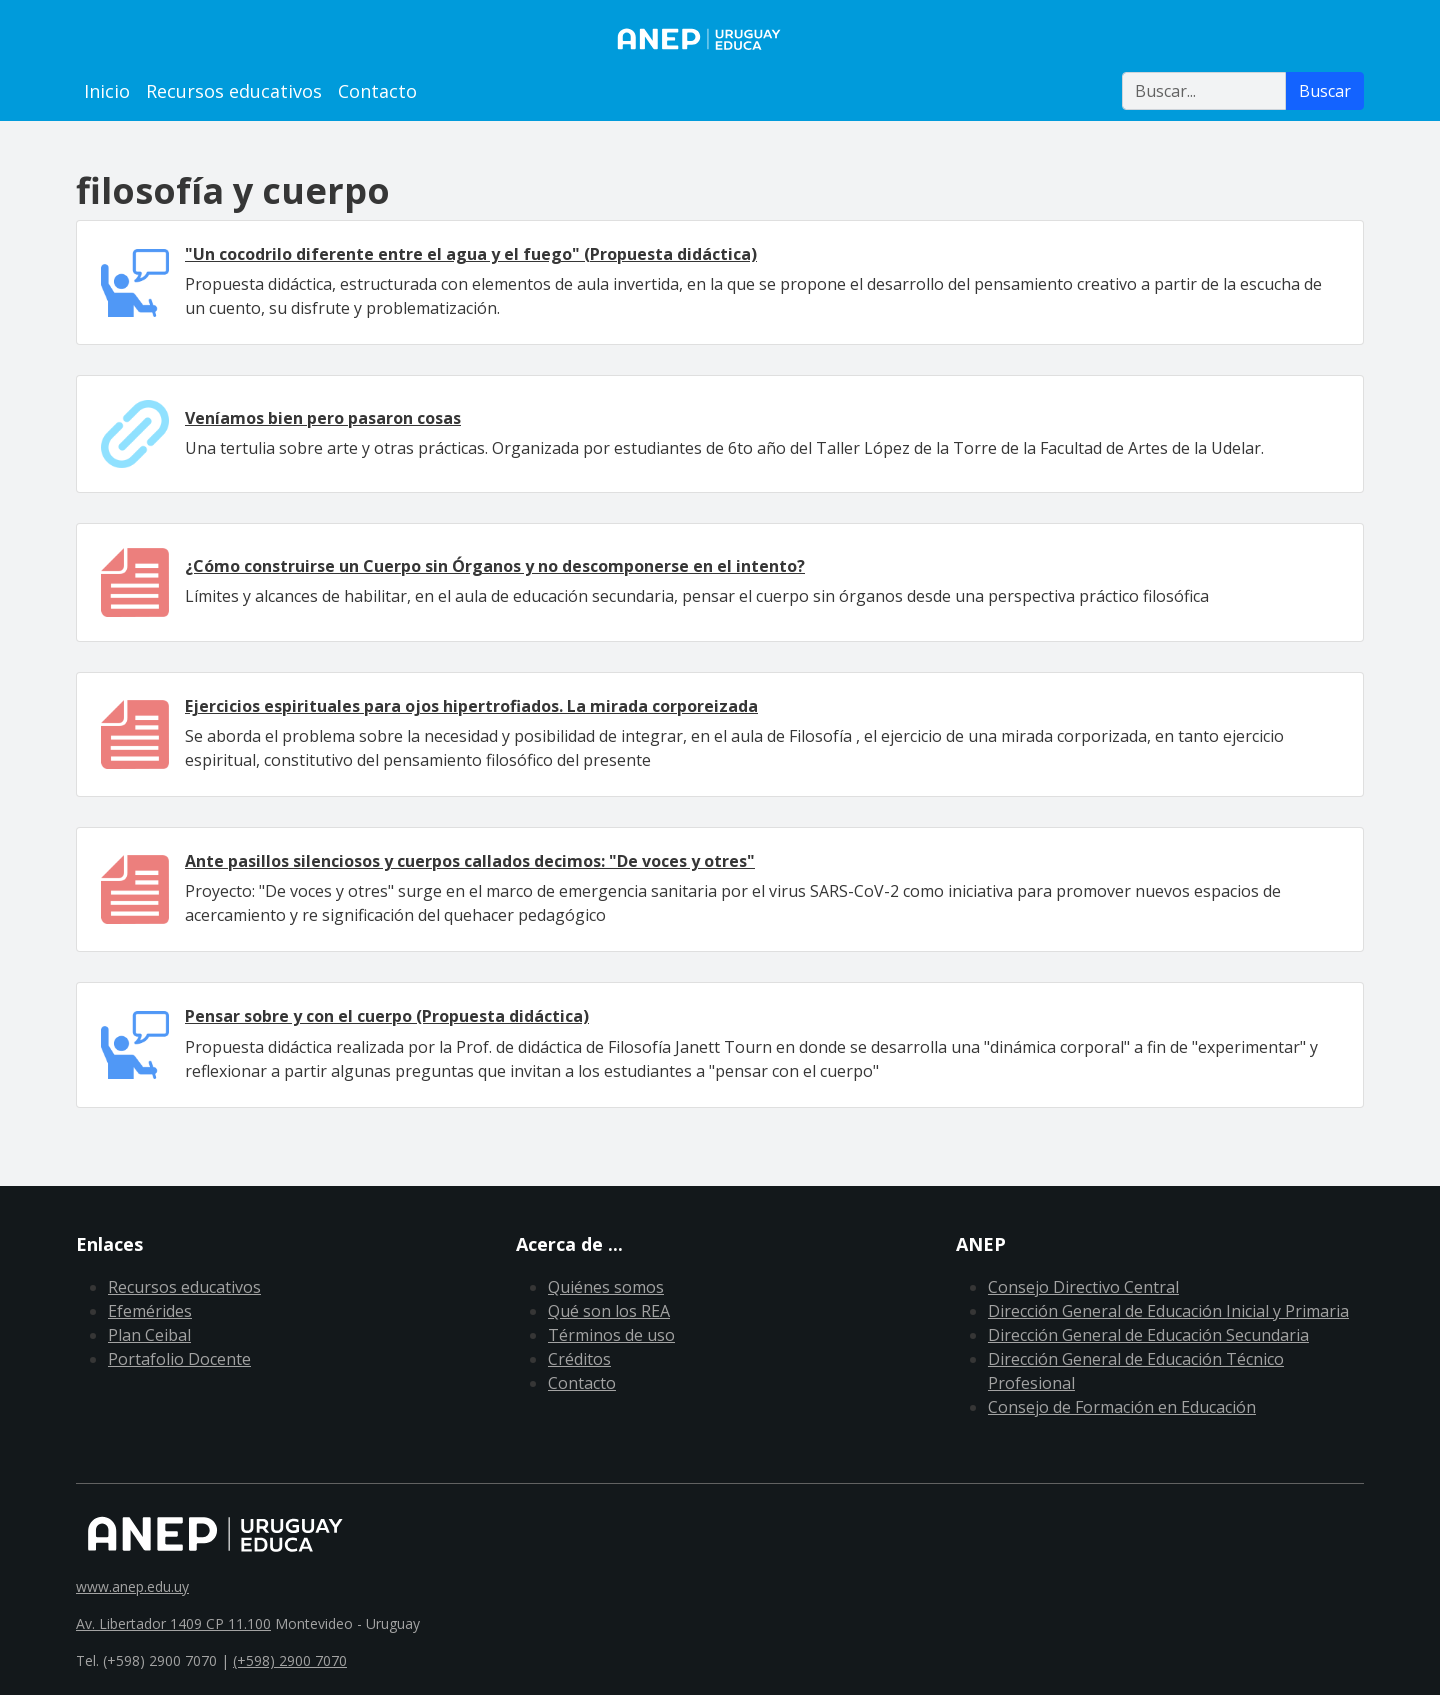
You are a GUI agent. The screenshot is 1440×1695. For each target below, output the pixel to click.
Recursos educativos (234, 91)
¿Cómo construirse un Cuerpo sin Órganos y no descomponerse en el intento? (495, 566)
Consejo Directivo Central (1083, 1287)
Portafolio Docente (179, 1359)
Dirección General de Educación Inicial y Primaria (1168, 1311)
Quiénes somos (606, 1287)
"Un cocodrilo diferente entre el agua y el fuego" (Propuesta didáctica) (471, 254)
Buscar (1325, 91)
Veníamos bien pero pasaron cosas (323, 418)
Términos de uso (611, 1335)
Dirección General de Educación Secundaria (1148, 1335)
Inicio (107, 91)
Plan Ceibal (149, 1335)
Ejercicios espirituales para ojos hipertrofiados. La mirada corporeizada (471, 706)
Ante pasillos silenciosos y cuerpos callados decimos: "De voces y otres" (470, 861)
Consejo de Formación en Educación (1122, 1407)
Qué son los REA (609, 1311)
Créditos (579, 1359)
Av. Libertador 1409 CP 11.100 (173, 1623)
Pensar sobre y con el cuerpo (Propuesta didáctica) (387, 1016)
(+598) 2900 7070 (290, 1660)
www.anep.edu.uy (132, 1586)
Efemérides (150, 1311)
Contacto (377, 91)
